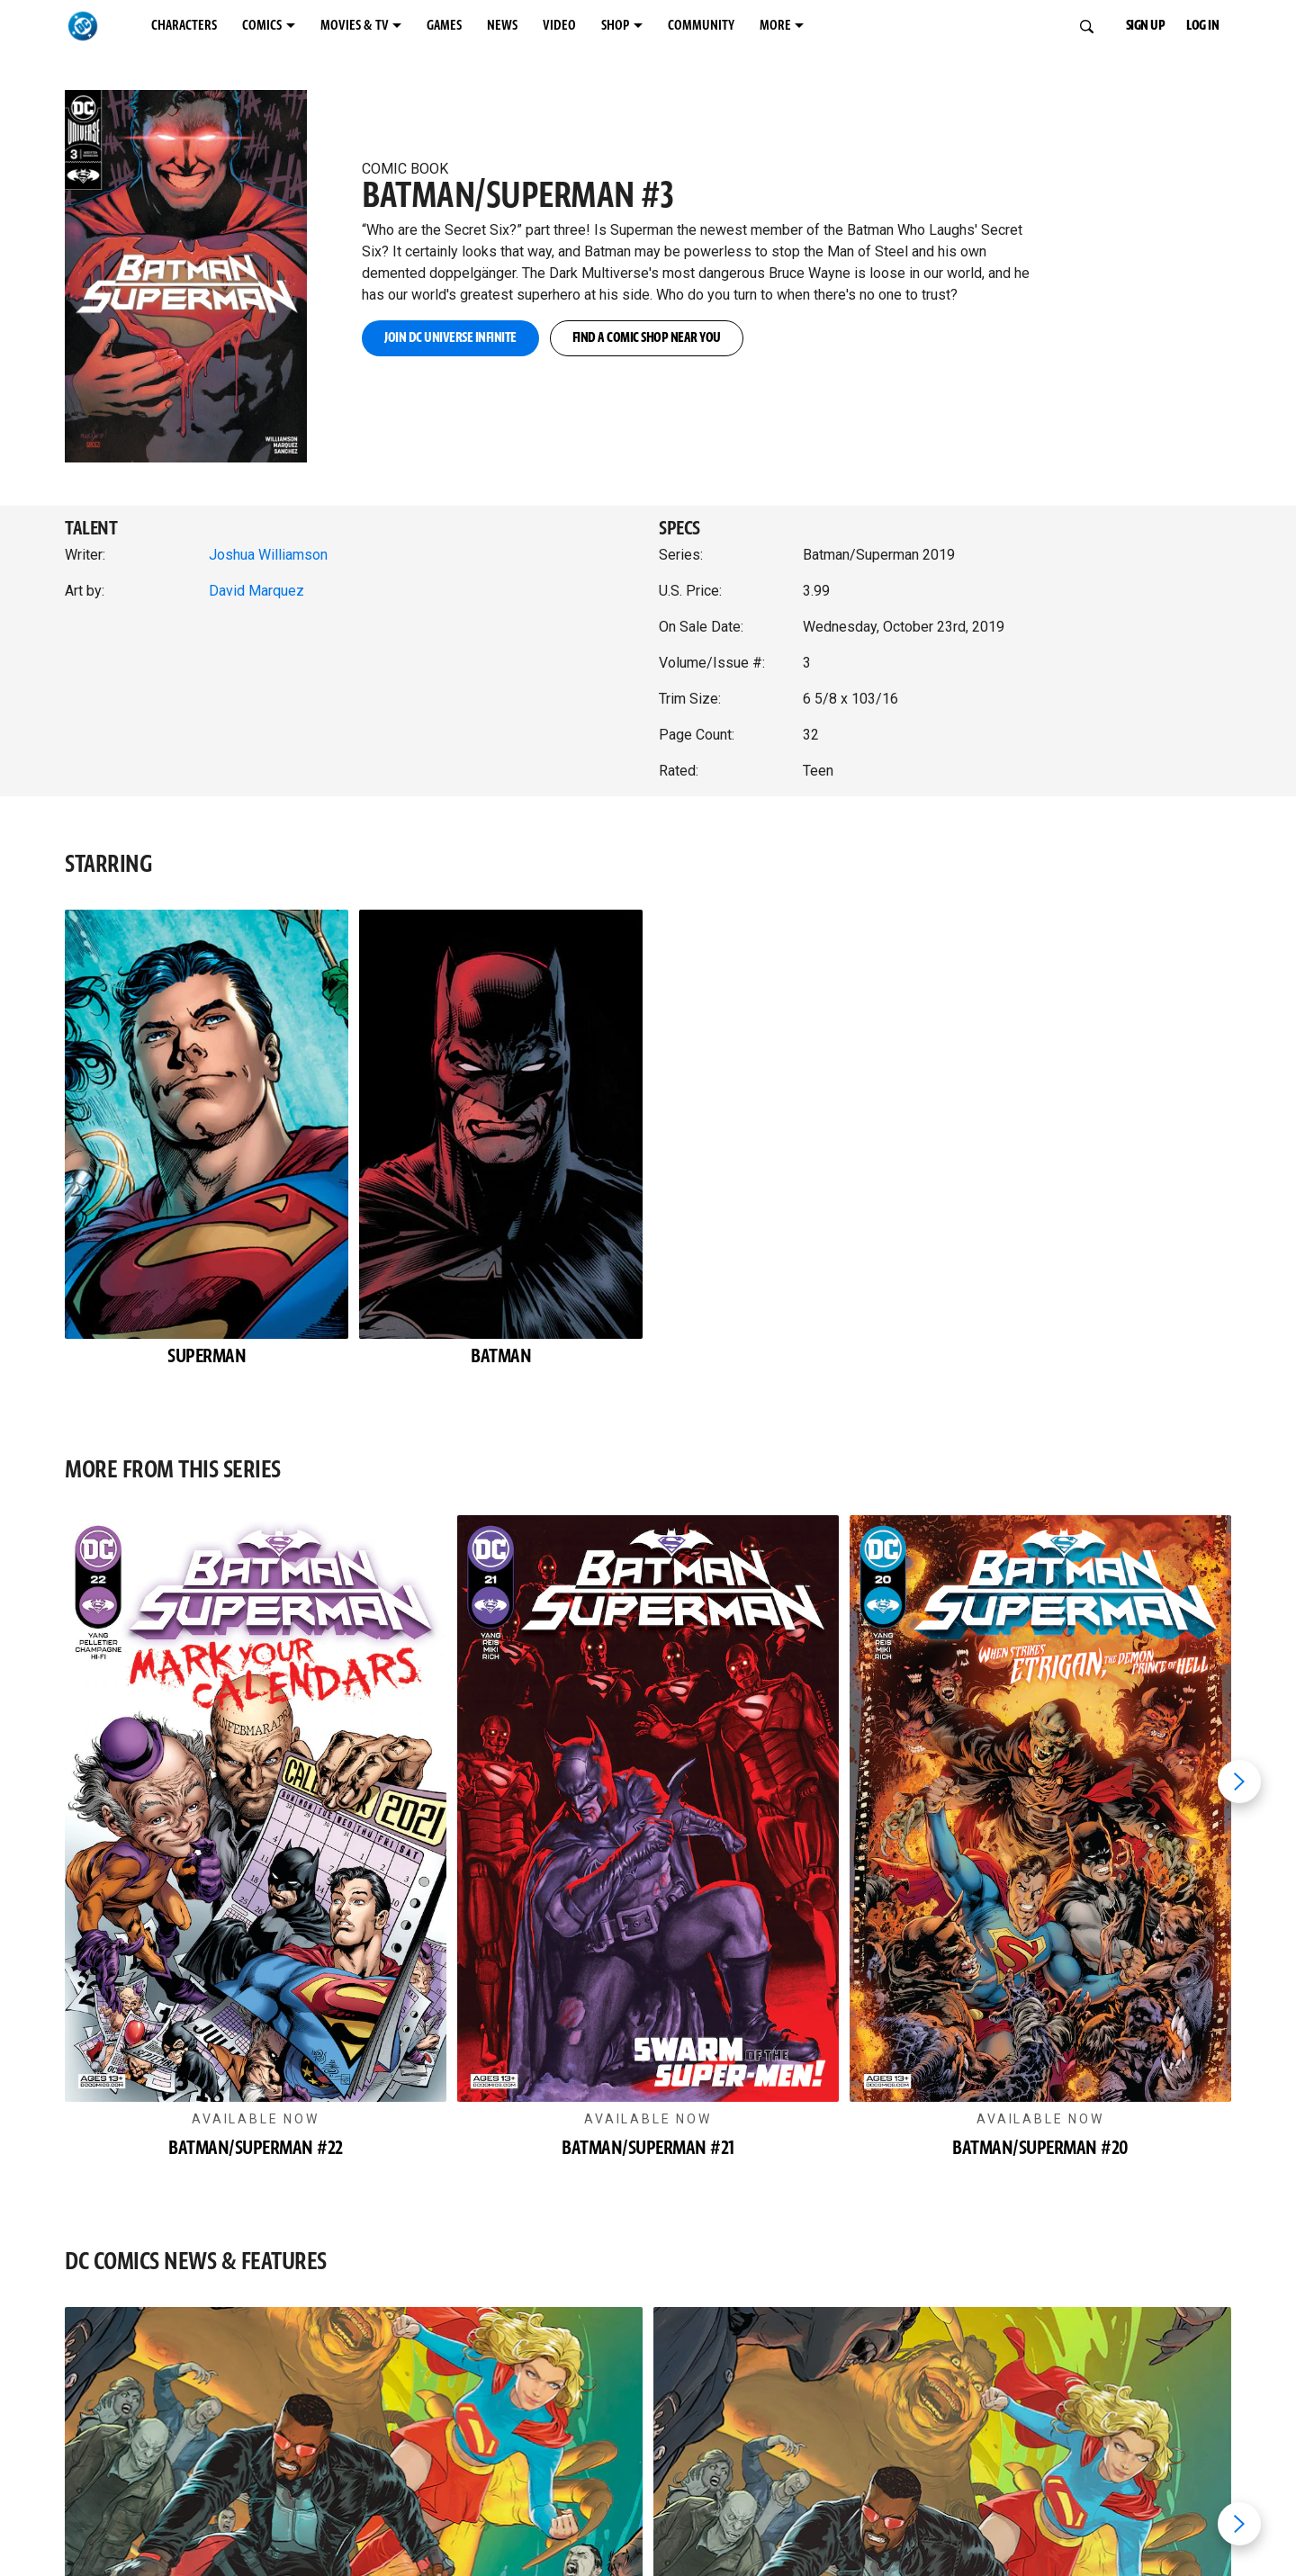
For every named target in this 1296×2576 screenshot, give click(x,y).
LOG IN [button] (1202, 25)
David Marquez (256, 590)
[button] (202, 257)
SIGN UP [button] (1146, 25)
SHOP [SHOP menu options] (615, 25)
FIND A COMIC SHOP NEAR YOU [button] (646, 337)
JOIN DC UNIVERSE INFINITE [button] (450, 337)
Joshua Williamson (268, 554)
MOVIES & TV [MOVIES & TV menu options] (354, 25)
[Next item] (1239, 1781)
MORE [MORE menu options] (775, 25)
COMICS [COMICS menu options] (262, 25)
